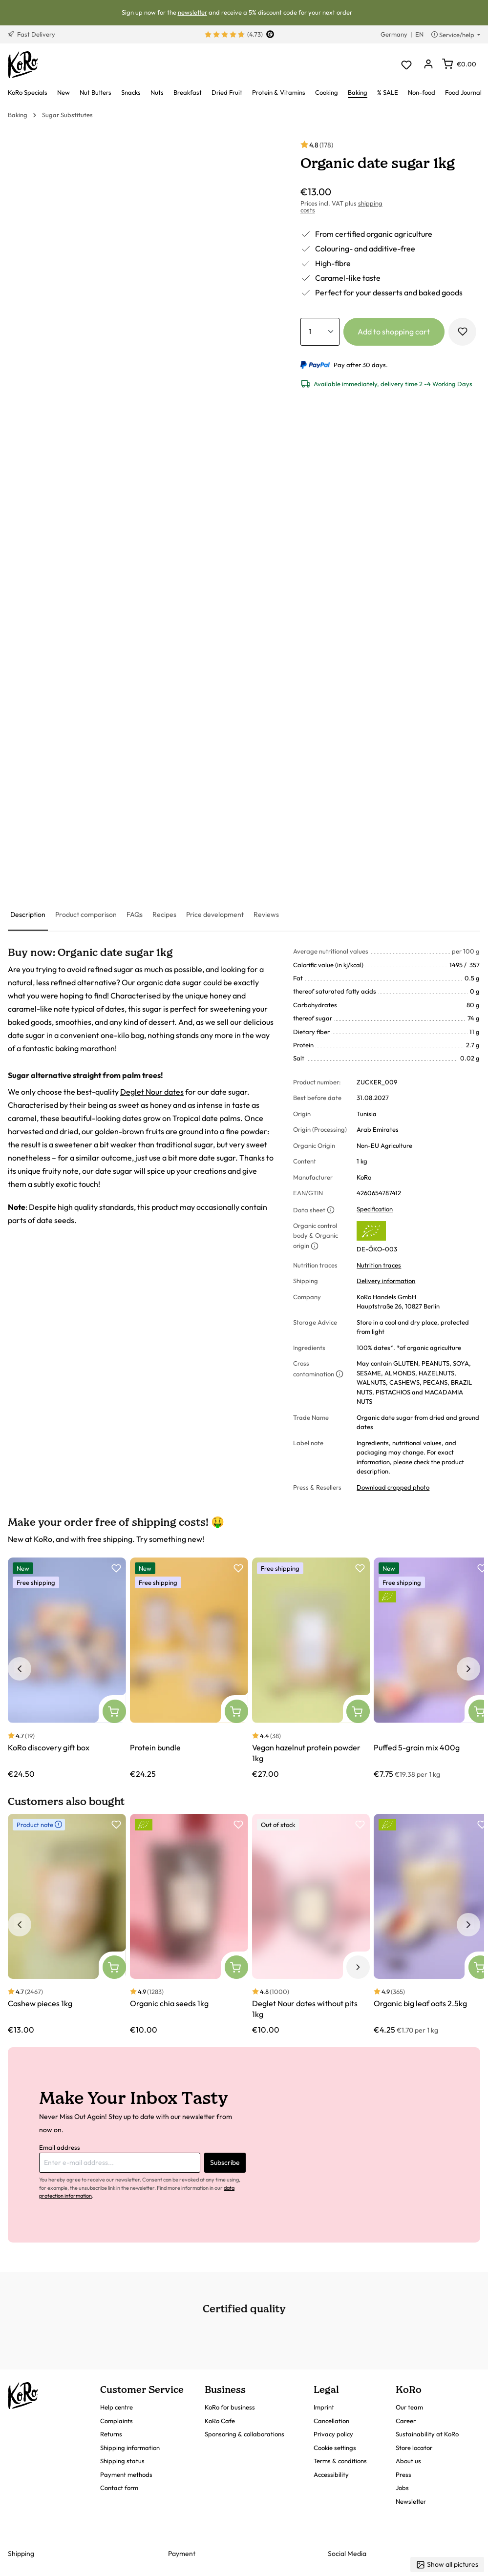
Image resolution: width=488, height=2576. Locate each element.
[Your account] (428, 65)
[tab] (28, 915)
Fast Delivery (31, 34)
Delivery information (386, 1281)
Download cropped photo (393, 1487)
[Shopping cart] (459, 64)
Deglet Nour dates (152, 1092)
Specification (375, 1209)
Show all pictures (447, 2564)
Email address (59, 2147)
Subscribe (225, 2162)
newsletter (192, 12)
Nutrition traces (379, 1265)
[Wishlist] (406, 65)
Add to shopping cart (394, 331)
